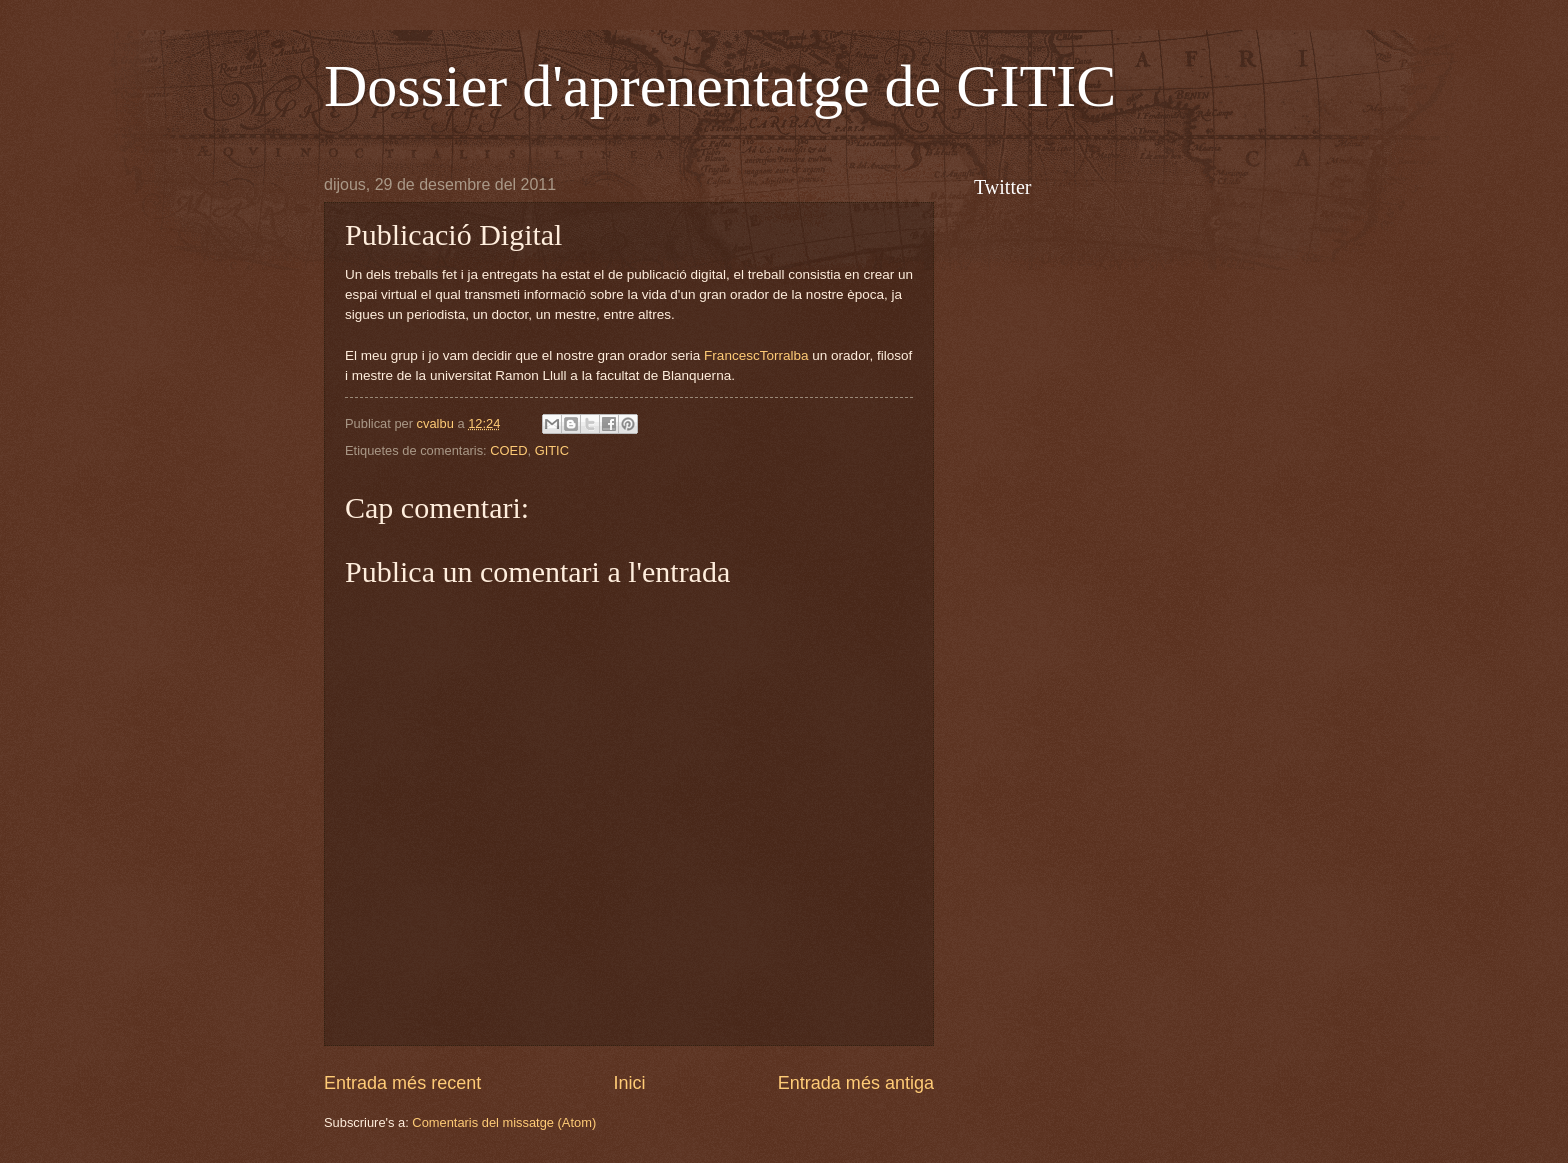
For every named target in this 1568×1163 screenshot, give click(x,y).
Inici (629, 1083)
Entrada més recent (402, 1083)
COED (508, 450)
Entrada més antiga (856, 1083)
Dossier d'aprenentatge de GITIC (720, 86)
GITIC (552, 450)
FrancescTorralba (756, 355)
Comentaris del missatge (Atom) (504, 1122)
